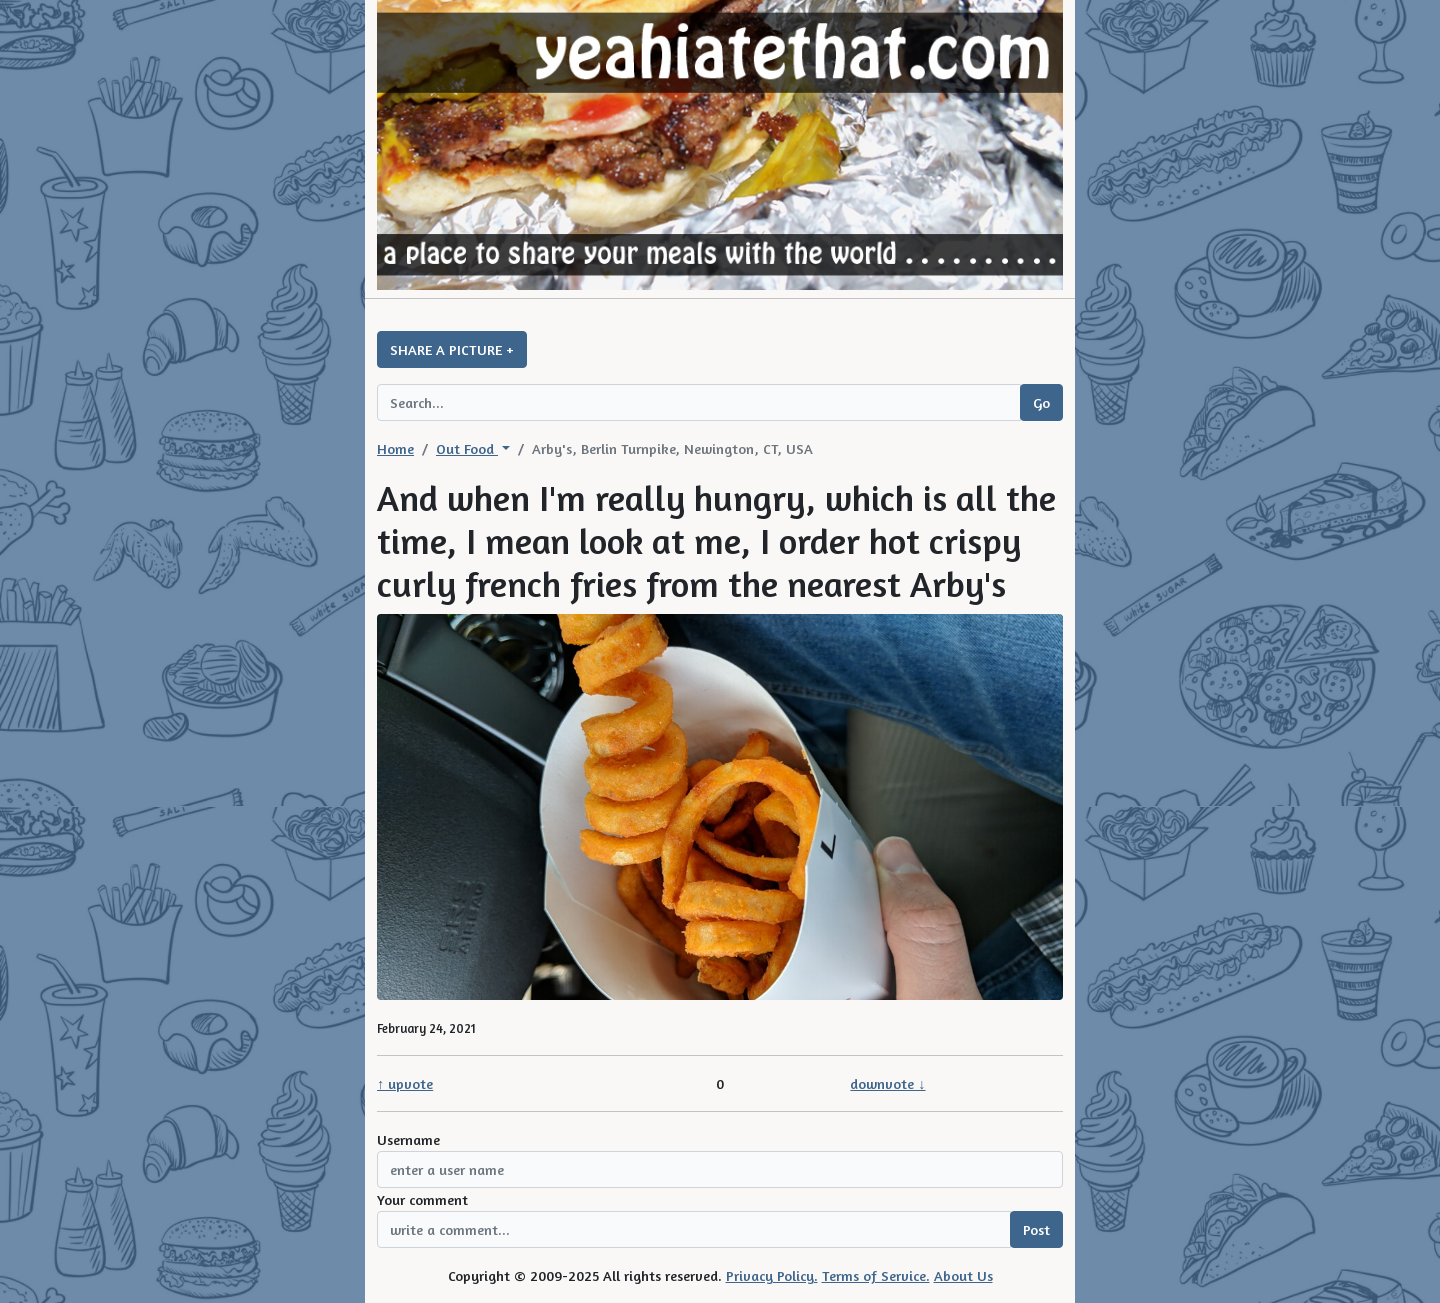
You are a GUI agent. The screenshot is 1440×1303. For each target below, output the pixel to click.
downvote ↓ (887, 1083)
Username (408, 1139)
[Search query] (699, 402)
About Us (963, 1275)
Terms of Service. (876, 1275)
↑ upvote (405, 1083)
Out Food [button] (467, 448)
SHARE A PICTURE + (452, 349)
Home (395, 448)
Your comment (422, 1199)
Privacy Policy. (772, 1275)
